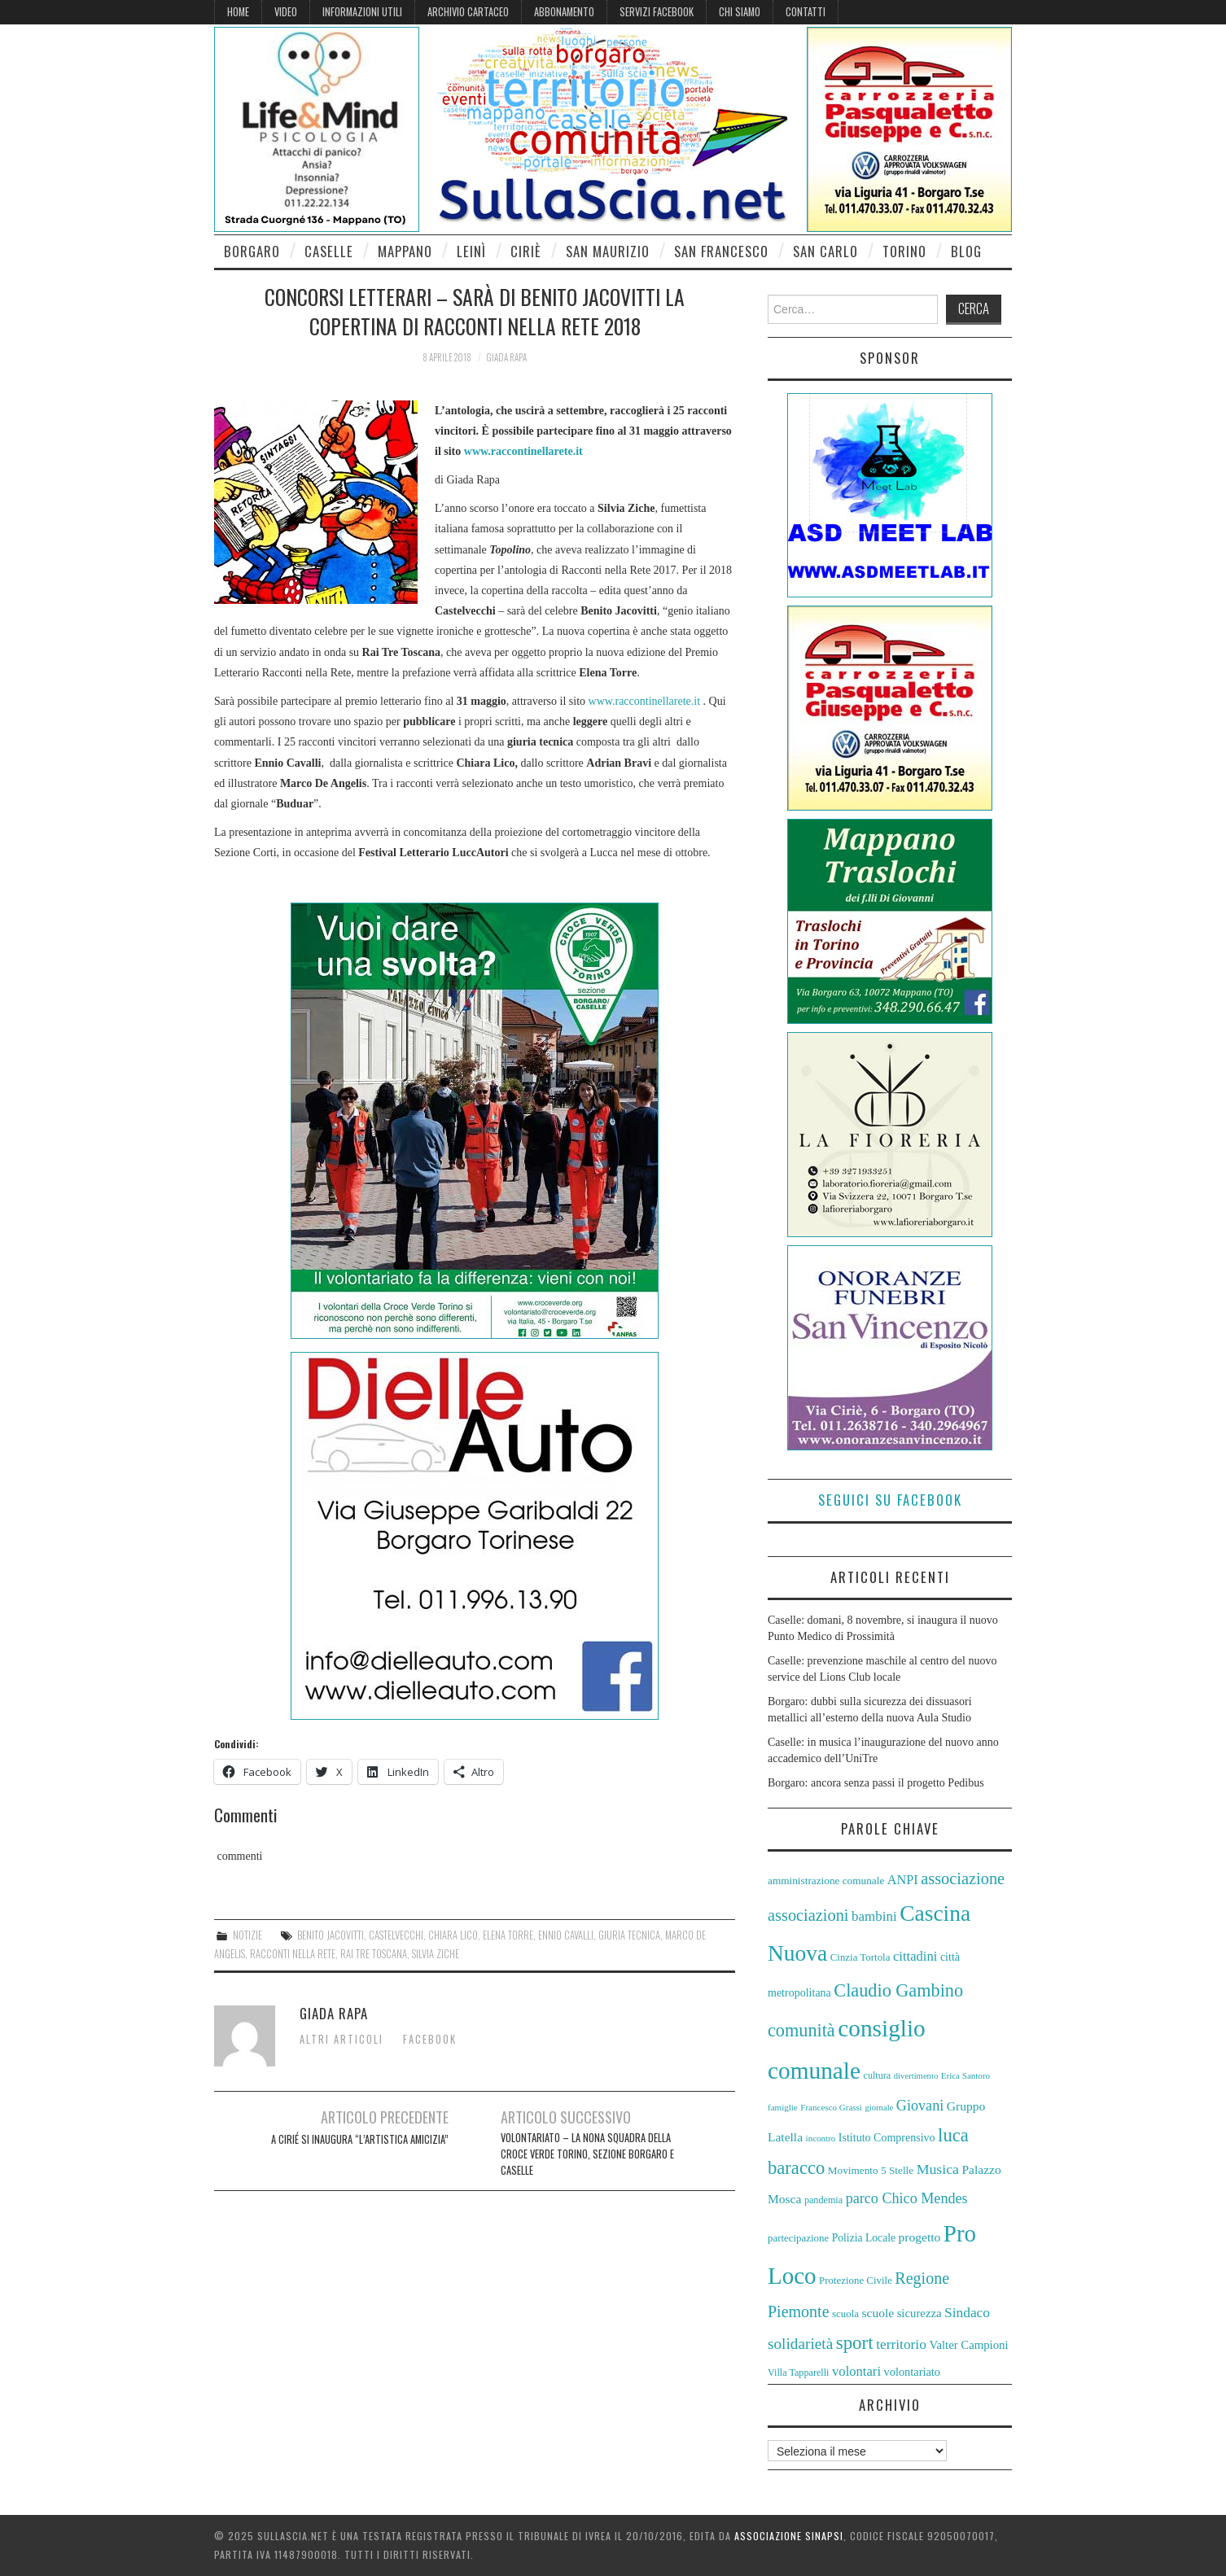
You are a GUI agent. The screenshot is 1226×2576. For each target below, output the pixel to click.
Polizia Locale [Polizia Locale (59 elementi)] (863, 2238)
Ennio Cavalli (565, 1935)
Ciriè (525, 251)
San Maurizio (608, 251)
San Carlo (825, 251)
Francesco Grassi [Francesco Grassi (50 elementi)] (831, 2107)
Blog (966, 251)
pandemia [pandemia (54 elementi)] (823, 2200)
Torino (904, 251)
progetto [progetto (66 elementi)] (920, 2237)
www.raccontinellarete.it (523, 451)
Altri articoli (341, 2039)
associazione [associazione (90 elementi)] (963, 1878)
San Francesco (721, 251)
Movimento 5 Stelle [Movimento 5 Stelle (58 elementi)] (870, 2170)
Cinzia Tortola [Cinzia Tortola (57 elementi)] (860, 1957)
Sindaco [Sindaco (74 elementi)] (967, 2312)
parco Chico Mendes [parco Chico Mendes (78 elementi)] (907, 2198)
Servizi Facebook (657, 12)
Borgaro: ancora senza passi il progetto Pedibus (876, 1783)
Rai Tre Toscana (373, 1954)
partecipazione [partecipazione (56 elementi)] (798, 2238)
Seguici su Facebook (890, 1499)
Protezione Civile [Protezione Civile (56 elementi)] (855, 2280)
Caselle (328, 251)
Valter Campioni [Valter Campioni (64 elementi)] (968, 2344)
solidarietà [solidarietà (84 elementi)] (800, 2343)
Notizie (247, 1935)
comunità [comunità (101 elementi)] (801, 2030)
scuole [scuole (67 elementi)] (877, 2313)
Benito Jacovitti (330, 1935)
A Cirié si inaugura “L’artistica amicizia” (360, 2139)
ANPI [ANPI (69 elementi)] (902, 1880)
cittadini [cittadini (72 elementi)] (915, 1956)
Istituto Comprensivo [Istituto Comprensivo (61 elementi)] (886, 2138)
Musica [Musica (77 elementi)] (938, 2169)
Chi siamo (739, 12)
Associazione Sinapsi (788, 2535)
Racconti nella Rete (292, 1954)
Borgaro (252, 251)
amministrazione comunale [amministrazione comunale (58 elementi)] (826, 1880)
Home (238, 12)
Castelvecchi (396, 1935)
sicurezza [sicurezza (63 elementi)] (919, 2313)
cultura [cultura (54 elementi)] (877, 2075)
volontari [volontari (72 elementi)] (856, 2371)
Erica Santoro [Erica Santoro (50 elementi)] (965, 2075)
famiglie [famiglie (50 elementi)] (783, 2107)
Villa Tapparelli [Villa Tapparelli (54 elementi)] (799, 2372)
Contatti (805, 12)
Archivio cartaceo (468, 12)
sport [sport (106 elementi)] (855, 2343)
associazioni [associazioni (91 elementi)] (808, 1915)
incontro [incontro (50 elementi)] (821, 2138)
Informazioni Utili (362, 12)
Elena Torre (508, 1935)
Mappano (405, 251)
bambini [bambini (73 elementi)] (874, 1916)
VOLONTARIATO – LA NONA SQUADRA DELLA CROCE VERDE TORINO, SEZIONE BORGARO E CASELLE (587, 2154)
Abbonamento (564, 12)
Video (285, 12)
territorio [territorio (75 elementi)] (901, 2344)
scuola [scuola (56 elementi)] (845, 2314)
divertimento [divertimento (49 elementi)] (916, 2075)
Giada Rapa (506, 357)
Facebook (430, 2039)
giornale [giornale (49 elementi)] (879, 2107)
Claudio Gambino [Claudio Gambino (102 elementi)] (898, 1990)
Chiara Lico (453, 1935)
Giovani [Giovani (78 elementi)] (920, 2105)
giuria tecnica (629, 1935)
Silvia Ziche (435, 1954)
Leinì (471, 251)
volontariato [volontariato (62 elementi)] (912, 2371)
